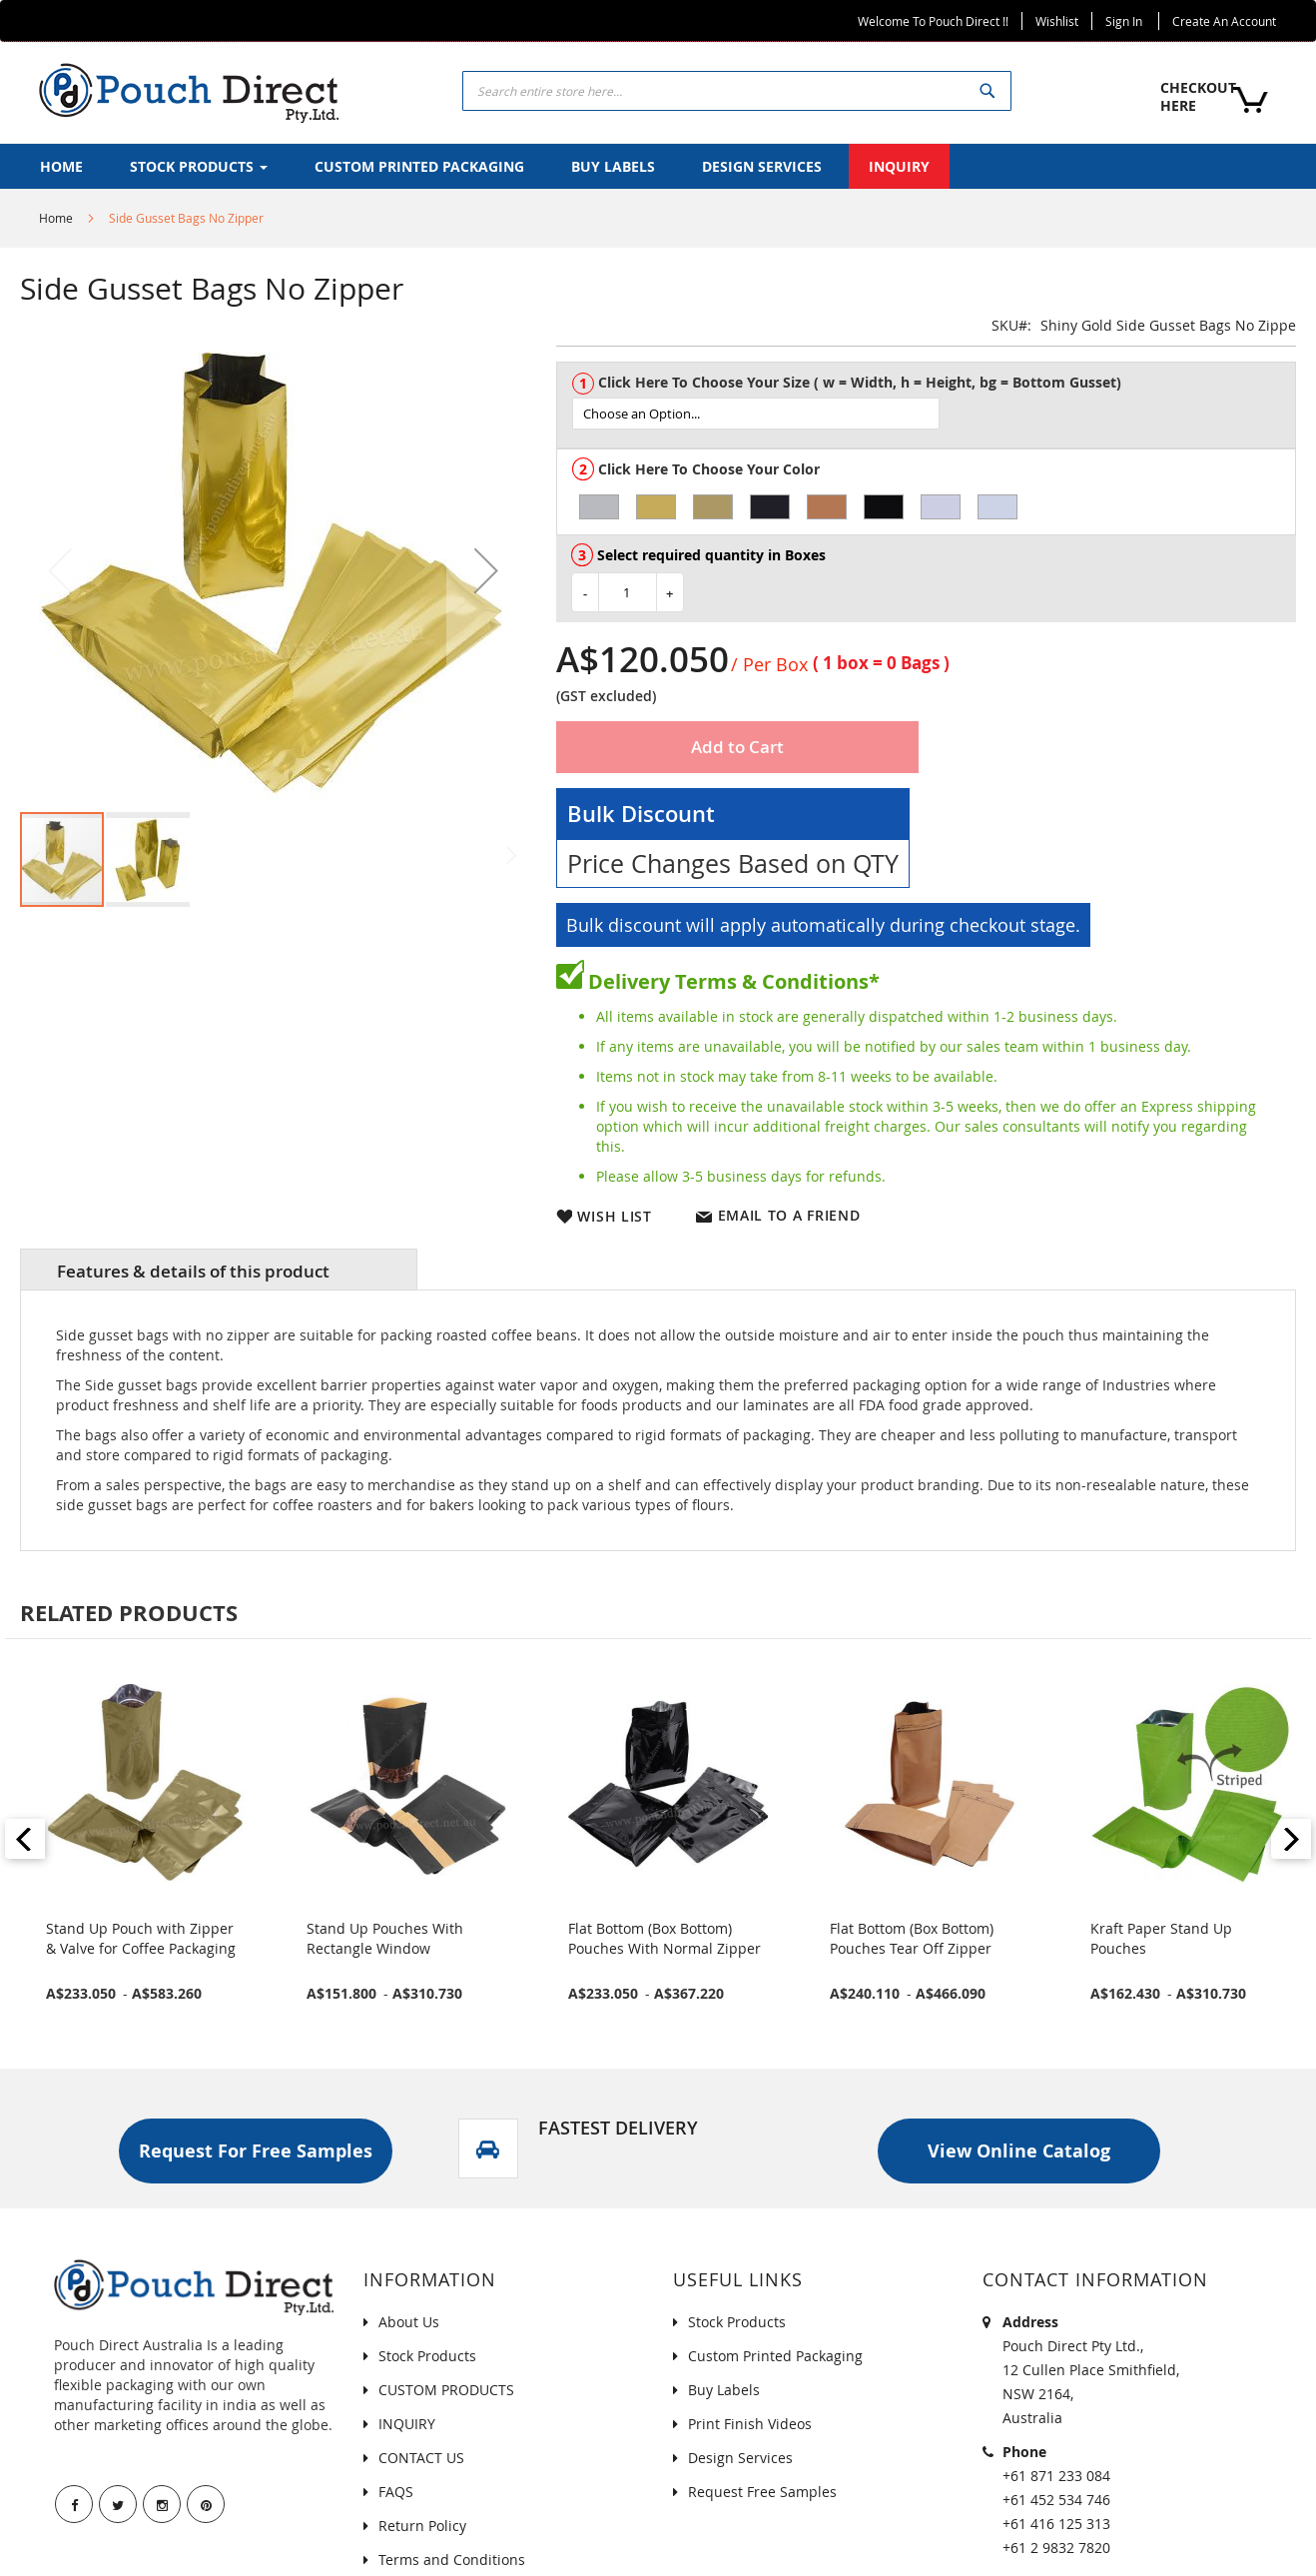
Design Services (740, 2457)
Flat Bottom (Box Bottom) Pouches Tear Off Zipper (911, 1938)
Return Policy (422, 2525)
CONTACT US (421, 2457)
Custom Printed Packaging (775, 2355)
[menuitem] (61, 166)
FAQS (395, 2491)
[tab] (218, 1269)
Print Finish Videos (750, 2423)
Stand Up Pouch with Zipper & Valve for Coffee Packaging (141, 1938)
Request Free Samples (762, 2491)
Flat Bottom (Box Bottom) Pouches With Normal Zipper (664, 1938)
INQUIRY (406, 2423)
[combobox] (736, 91)
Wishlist (1056, 21)
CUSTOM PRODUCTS (446, 2389)
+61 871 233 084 (1056, 2475)
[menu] (658, 166)
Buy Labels (724, 2389)
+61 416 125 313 (1056, 2523)
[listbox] (933, 413)
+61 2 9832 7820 (1056, 2547)
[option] (599, 506)
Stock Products (427, 2355)
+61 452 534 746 (1056, 2499)
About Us (408, 2321)
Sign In (1123, 21)
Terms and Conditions (451, 2559)
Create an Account (1224, 21)
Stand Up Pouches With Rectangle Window (385, 1938)
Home (56, 218)
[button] (486, 570)
